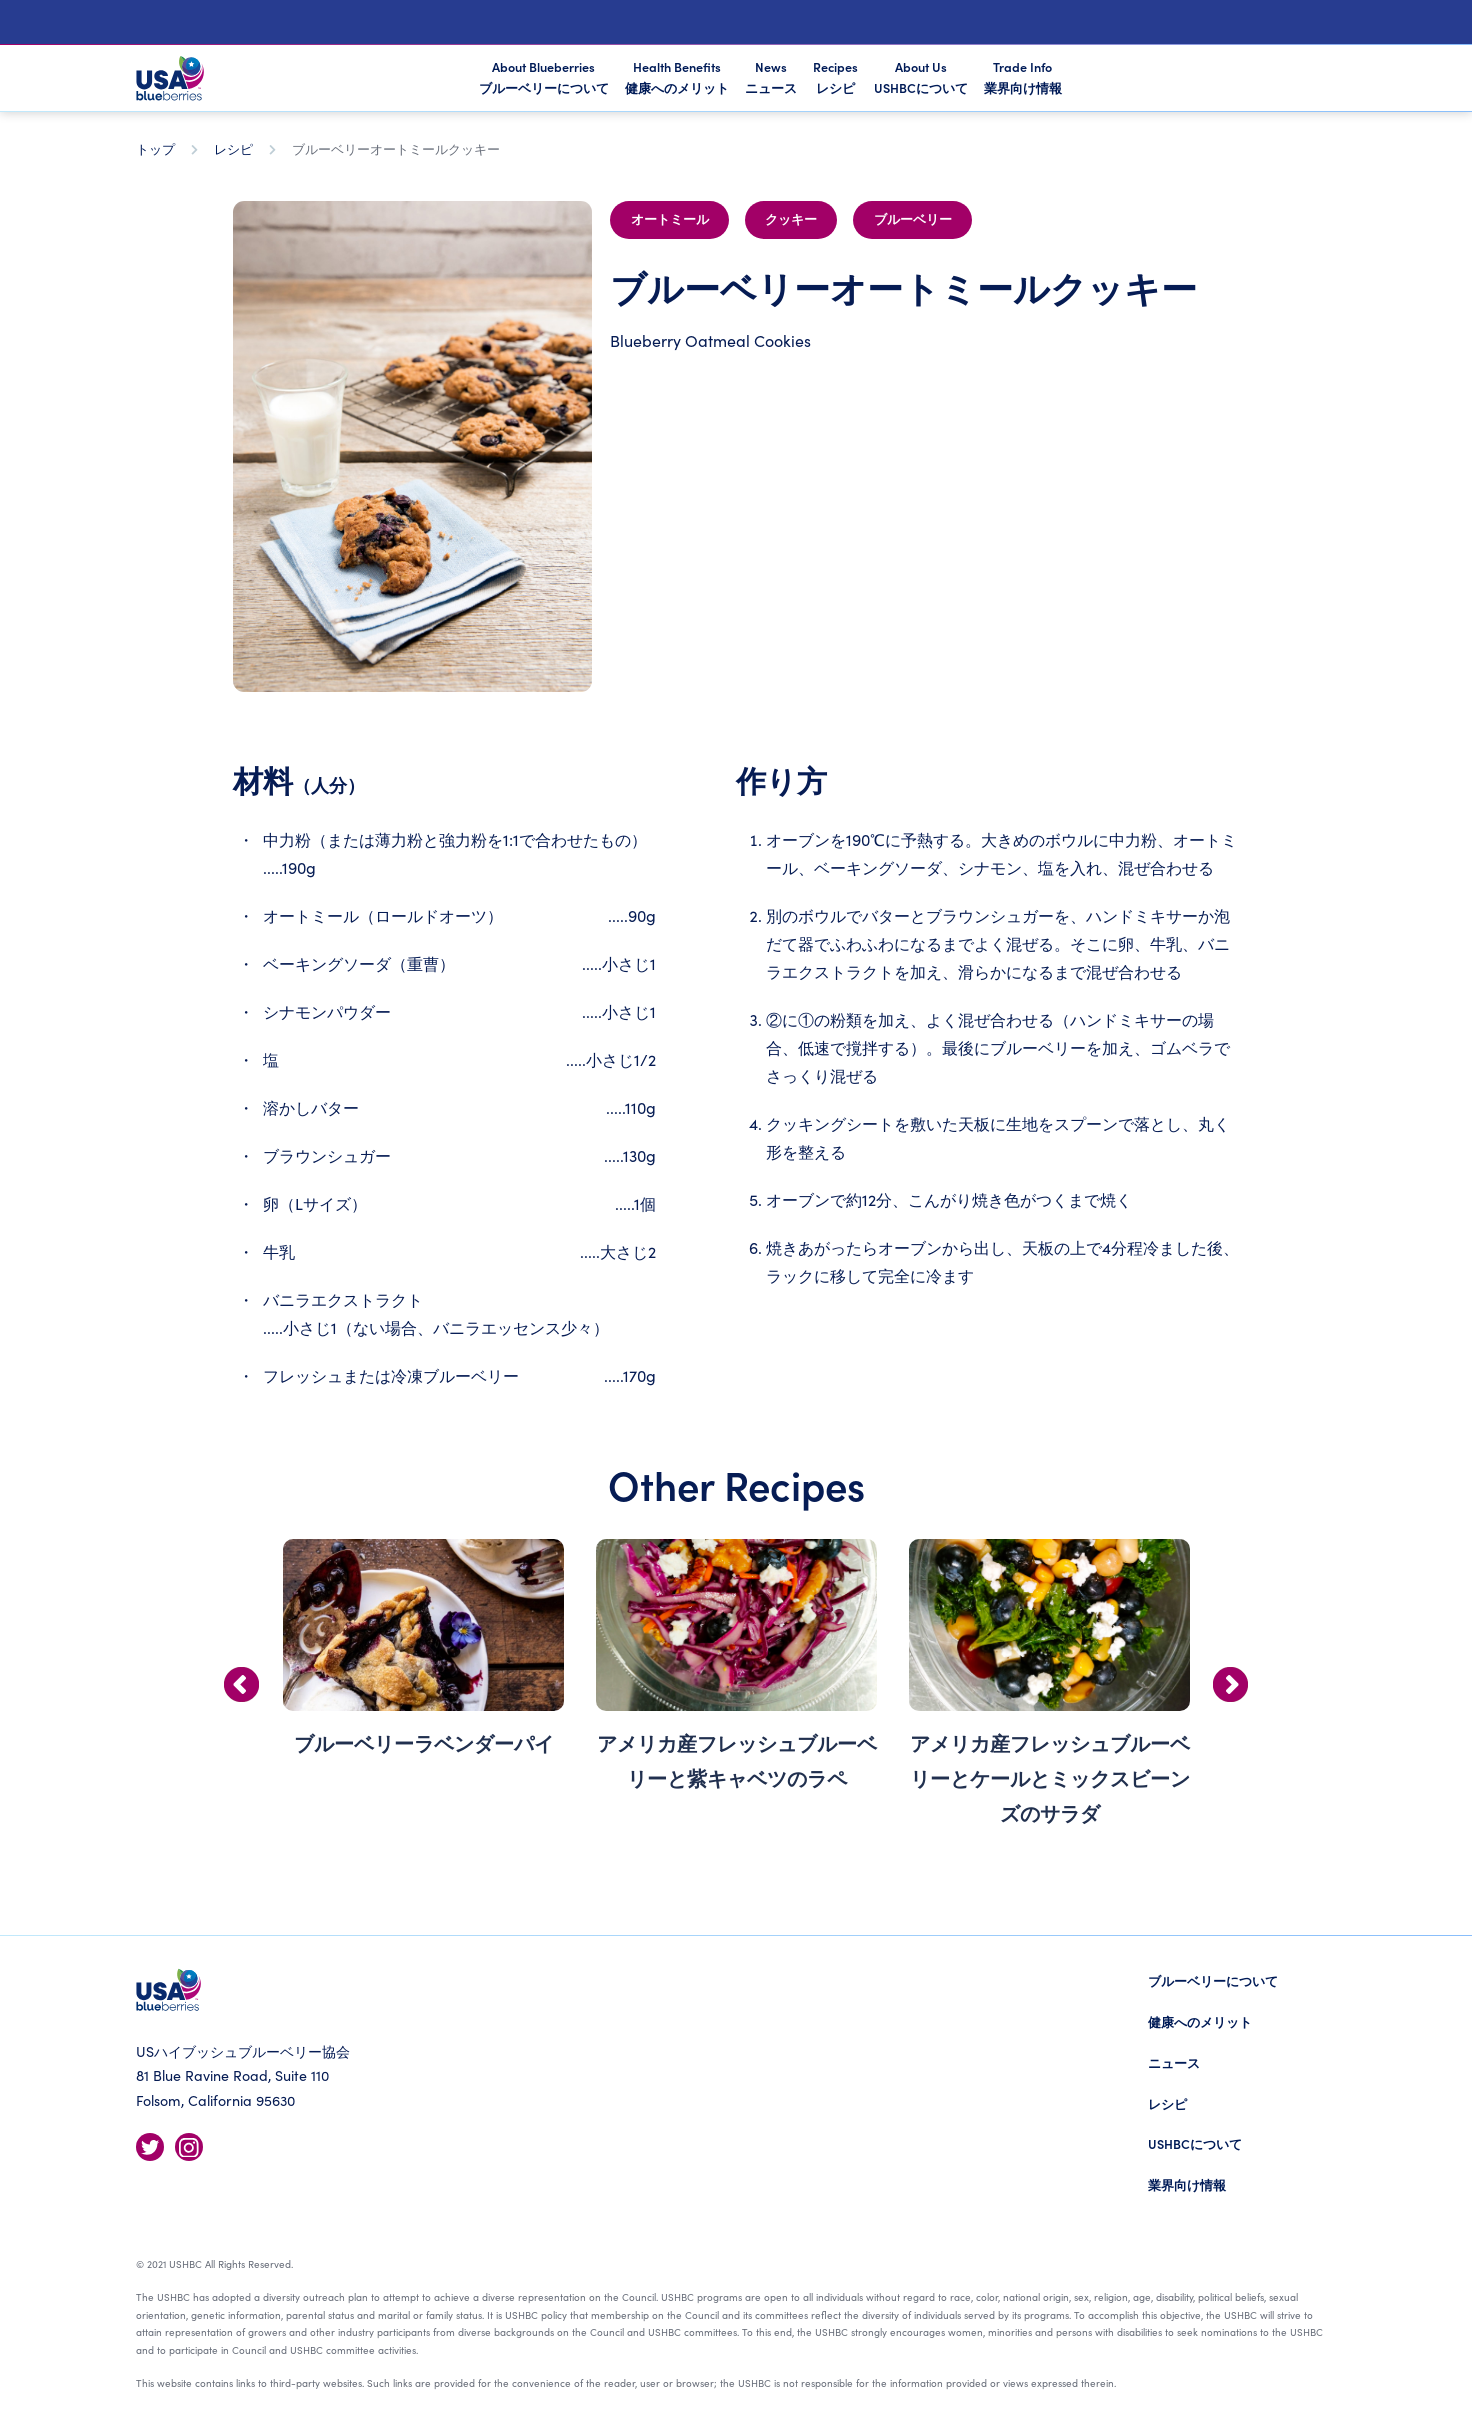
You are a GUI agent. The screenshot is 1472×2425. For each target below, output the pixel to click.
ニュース (1174, 2062)
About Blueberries (544, 78)
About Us (921, 77)
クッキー (791, 220)
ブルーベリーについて (1213, 1980)
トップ (155, 148)
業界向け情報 (1187, 2184)
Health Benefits (677, 77)
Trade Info (1023, 77)
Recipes (835, 77)
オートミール (670, 220)
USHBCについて (1195, 2143)
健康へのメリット (1200, 2021)
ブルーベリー (913, 220)
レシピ (233, 148)
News (771, 77)
